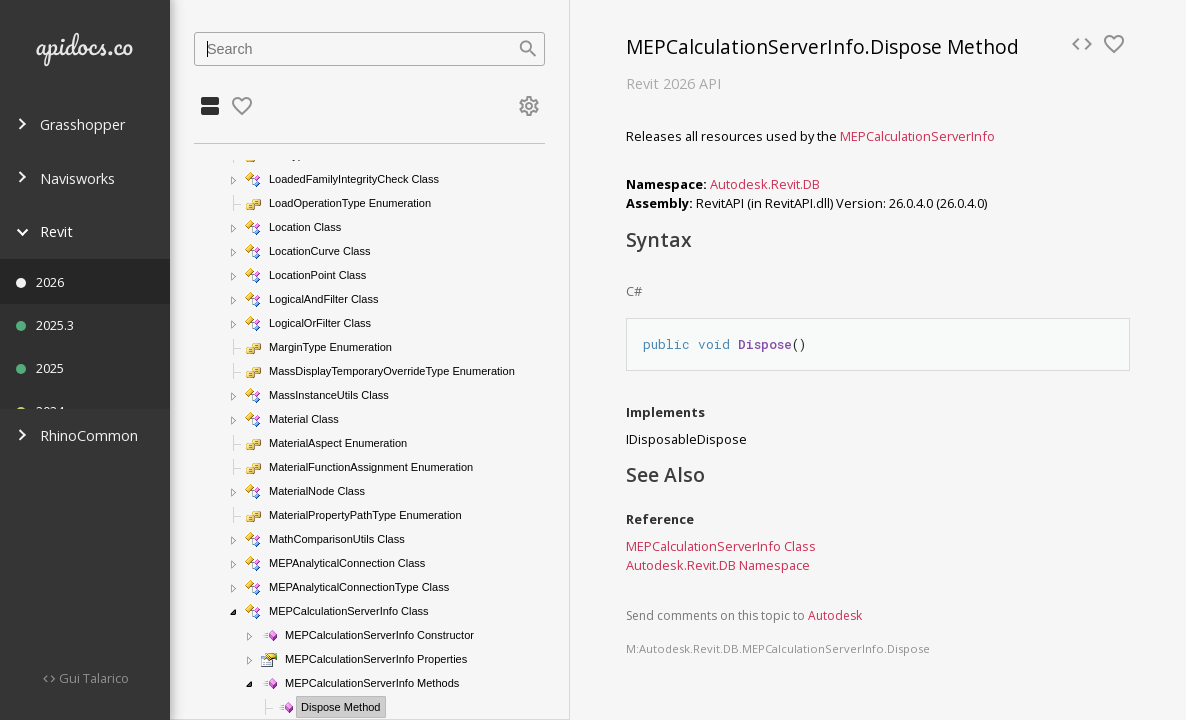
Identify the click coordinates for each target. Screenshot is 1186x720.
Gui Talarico (92, 678)
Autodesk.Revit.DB (765, 184)
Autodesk (835, 615)
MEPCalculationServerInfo (917, 136)
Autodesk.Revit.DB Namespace (718, 565)
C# (634, 291)
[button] (234, 180)
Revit (44, 231)
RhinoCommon (77, 435)
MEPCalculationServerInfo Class (721, 546)
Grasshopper (70, 124)
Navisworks (65, 178)
